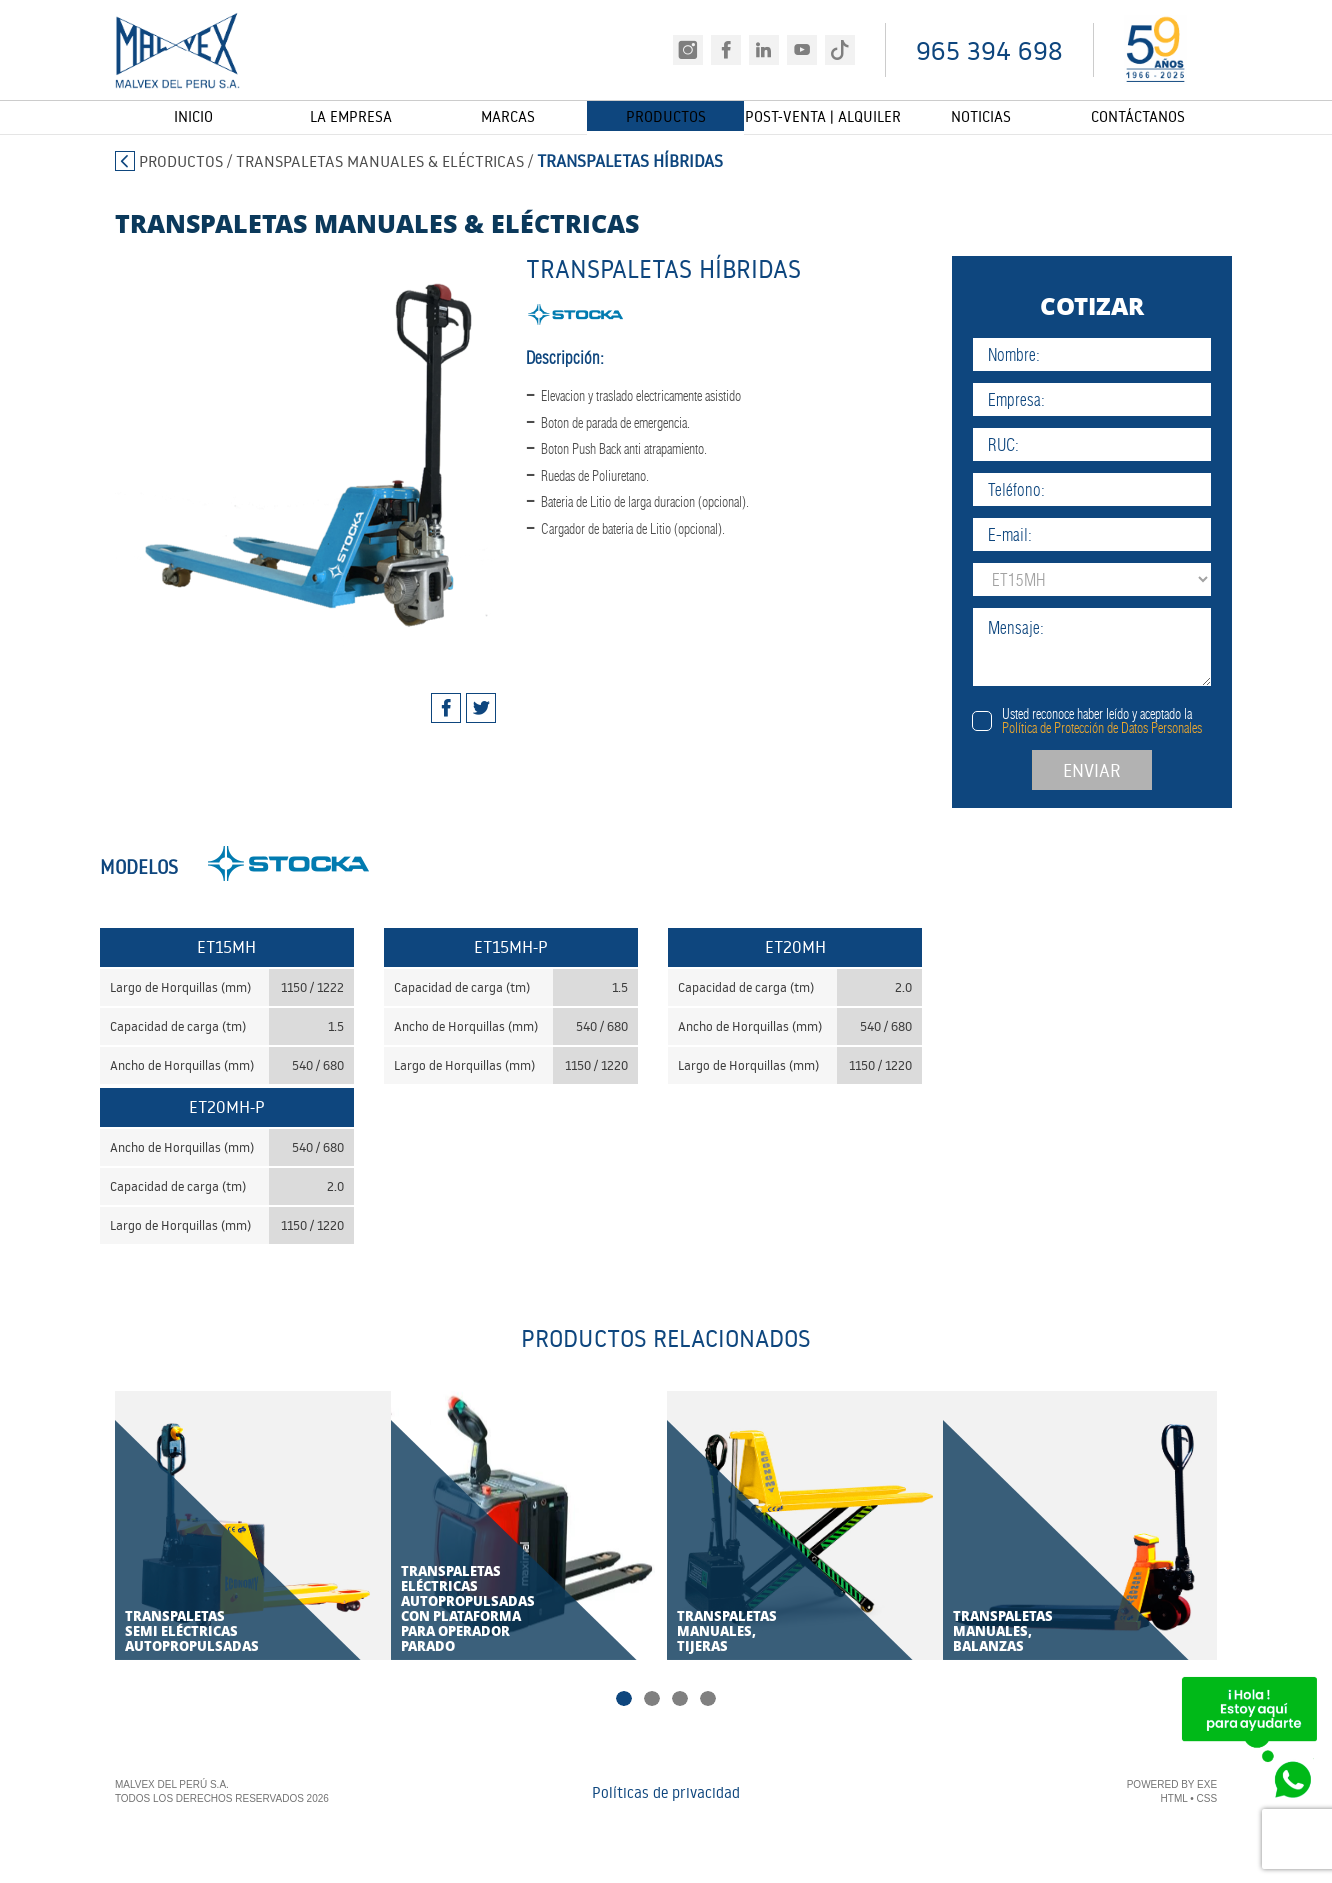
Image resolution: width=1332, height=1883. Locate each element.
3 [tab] (679, 1700)
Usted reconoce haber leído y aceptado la (1126, 721)
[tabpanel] (293, 452)
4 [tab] (705, 1700)
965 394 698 (989, 50)
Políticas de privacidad (666, 1792)
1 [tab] (627, 1700)
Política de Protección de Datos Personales (1126, 728)
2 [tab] (653, 1700)
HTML (1174, 1799)
